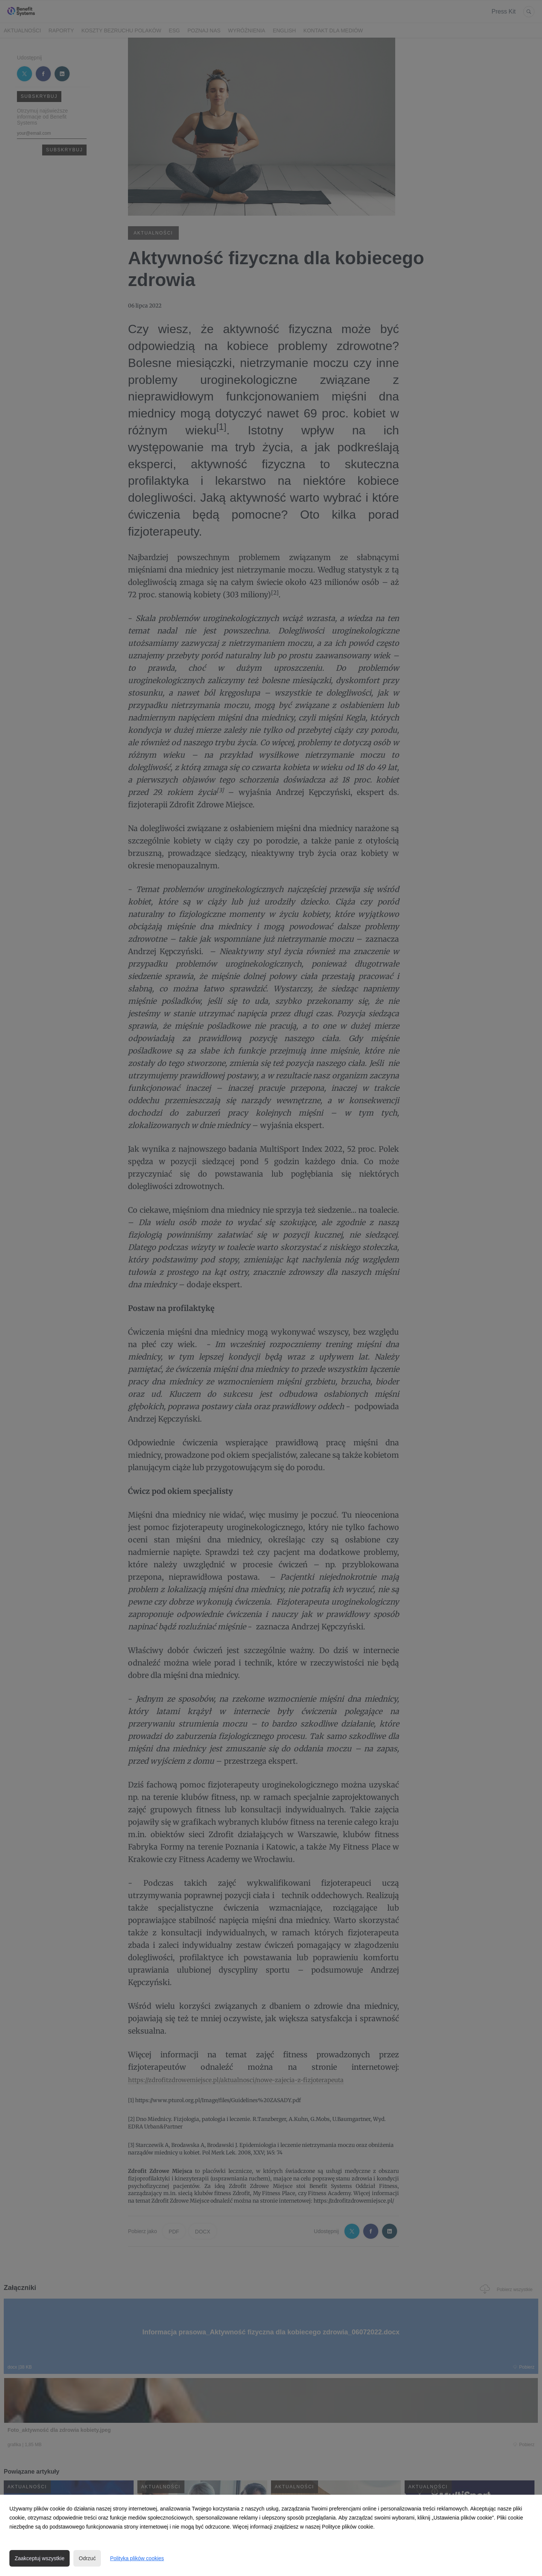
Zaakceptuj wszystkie (39, 2558)
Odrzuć (87, 2558)
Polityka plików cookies (137, 2558)
